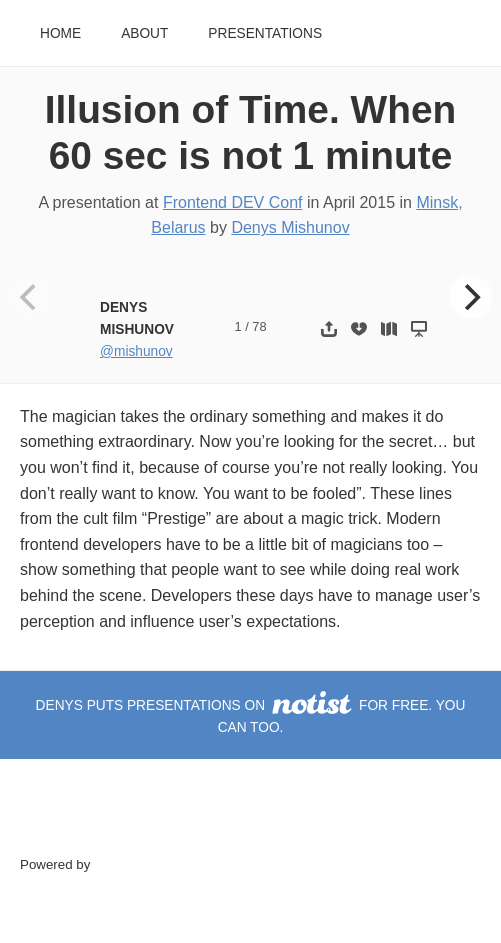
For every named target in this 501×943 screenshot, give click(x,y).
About (144, 33)
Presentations (265, 33)
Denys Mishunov (290, 227)
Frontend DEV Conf (233, 202)
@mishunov (136, 351)
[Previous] (30, 297)
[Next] (471, 297)
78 (259, 326)
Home (60, 33)
